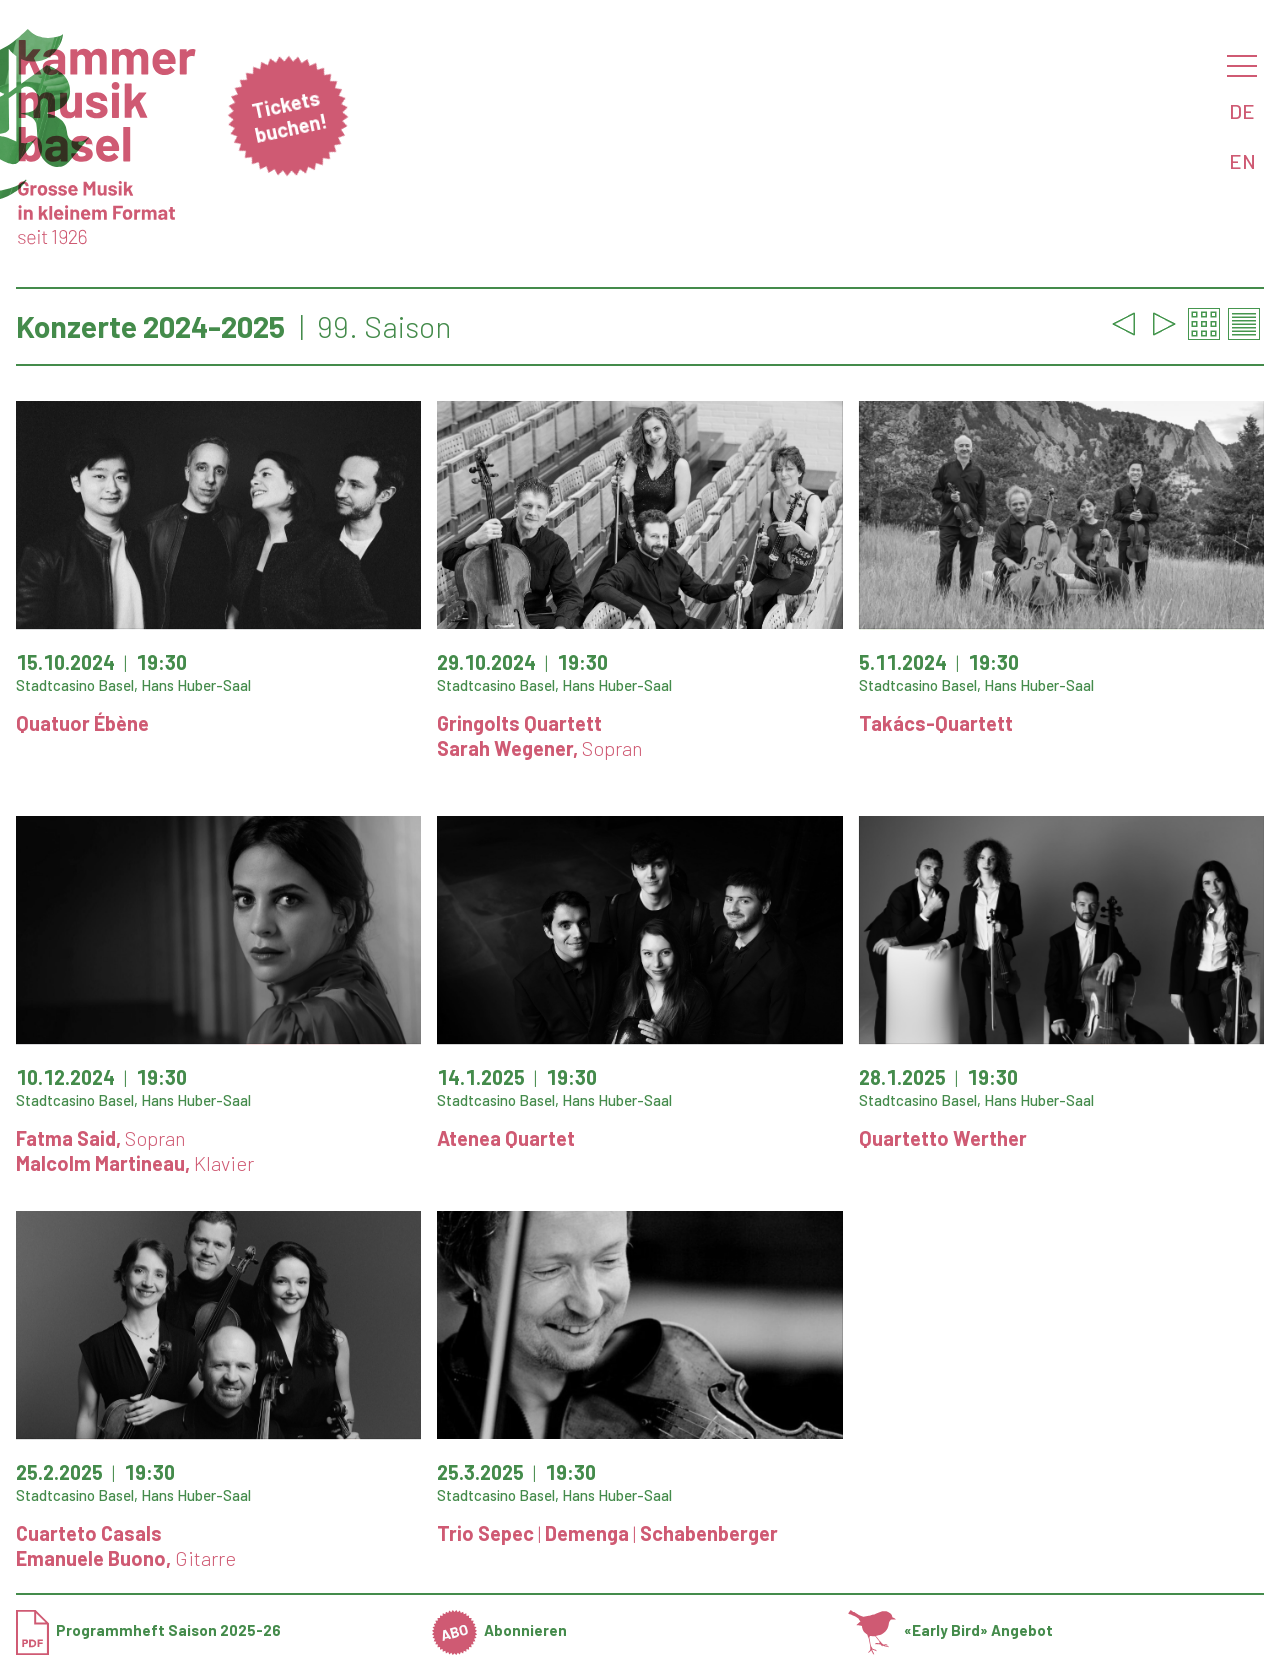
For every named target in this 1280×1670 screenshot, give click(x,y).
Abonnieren (500, 1630)
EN (1242, 161)
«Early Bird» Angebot (950, 1630)
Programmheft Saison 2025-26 (148, 1630)
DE (1242, 111)
